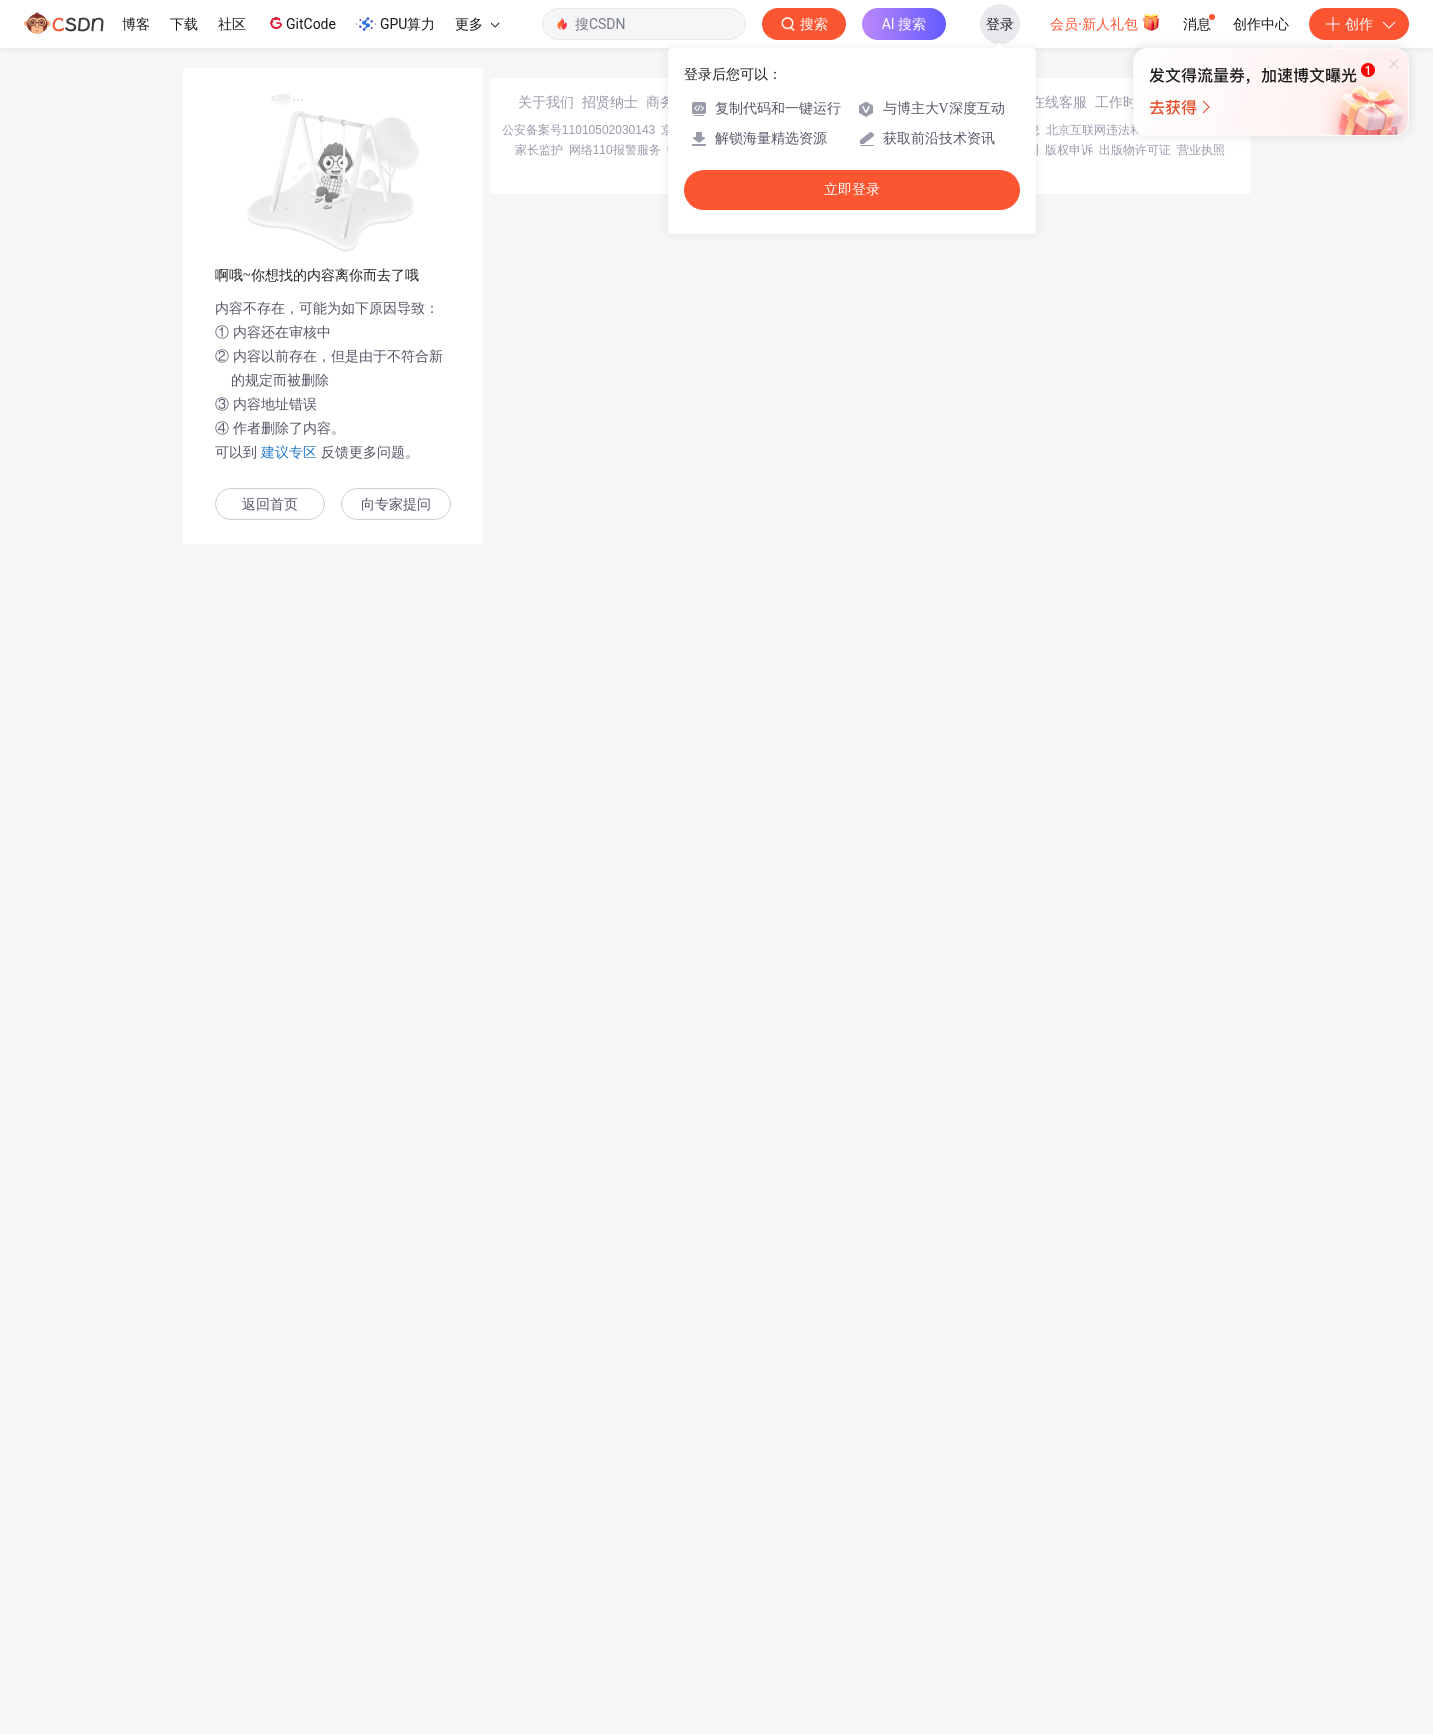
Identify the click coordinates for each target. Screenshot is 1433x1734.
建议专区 (289, 452)
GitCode (301, 23)
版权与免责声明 (997, 1590)
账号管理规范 (913, 1590)
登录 (1000, 24)
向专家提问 (396, 504)
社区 (232, 24)
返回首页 (270, 504)
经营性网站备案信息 (986, 1570)
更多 (477, 24)
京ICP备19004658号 (715, 1570)
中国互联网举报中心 (721, 1590)
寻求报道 (738, 1542)
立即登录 (852, 189)
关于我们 (546, 1542)
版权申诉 (1069, 1590)
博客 (136, 24)
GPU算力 (395, 24)
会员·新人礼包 (1105, 22)
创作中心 (1261, 24)
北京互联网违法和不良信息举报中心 (1142, 1570)
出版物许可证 (1135, 1590)
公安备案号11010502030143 (578, 1570)
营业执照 (1201, 1590)
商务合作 (674, 1542)
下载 (184, 24)
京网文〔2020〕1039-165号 (851, 1570)
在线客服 (1059, 1542)
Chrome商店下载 (826, 1590)
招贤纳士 (610, 1542)
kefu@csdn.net (956, 1542)
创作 (1359, 24)
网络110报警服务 (615, 1590)
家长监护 (539, 1590)
